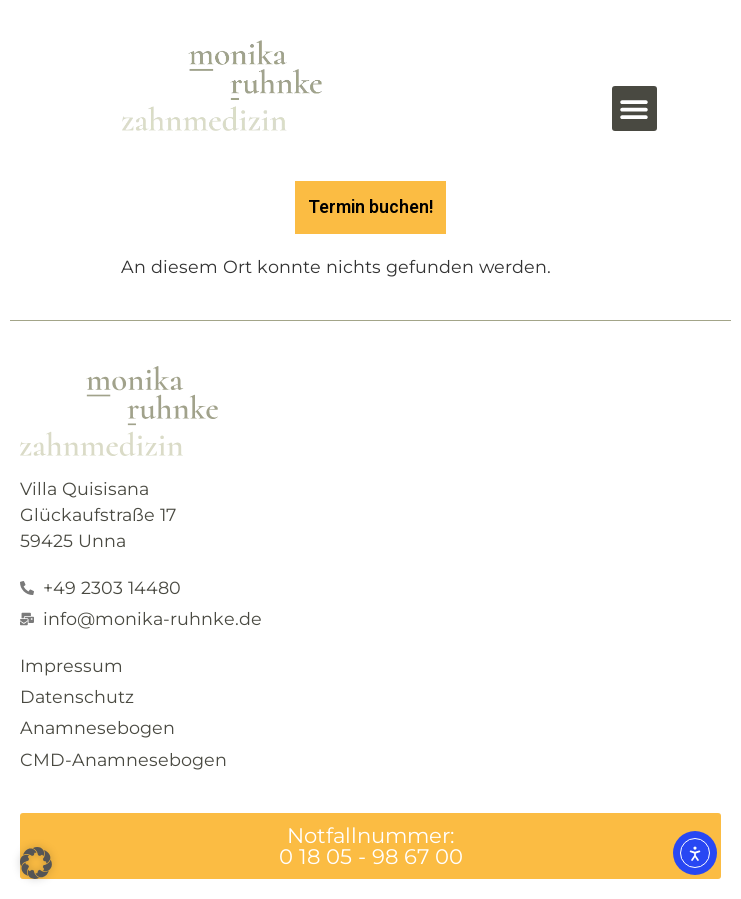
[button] (634, 108)
